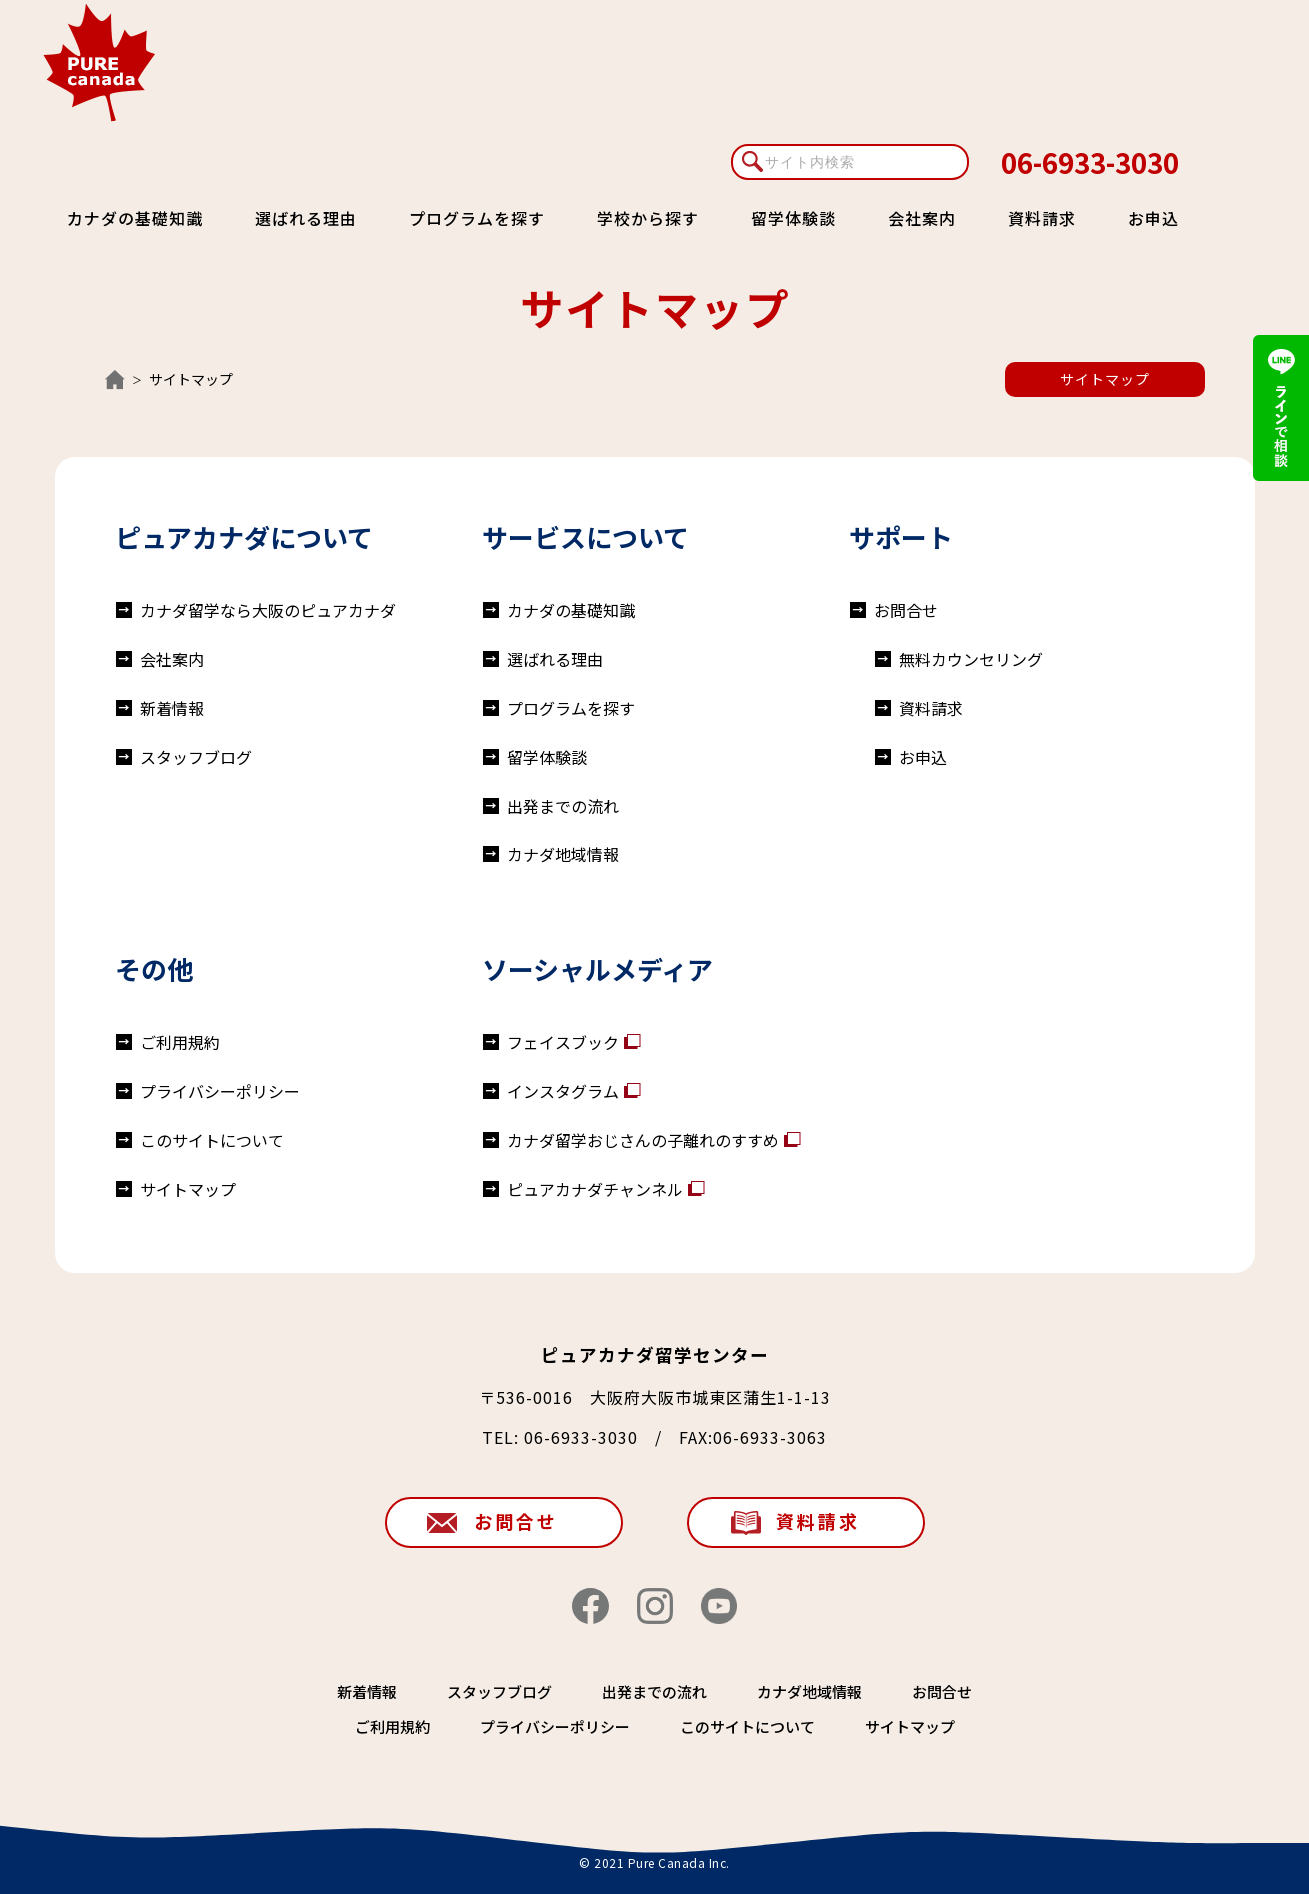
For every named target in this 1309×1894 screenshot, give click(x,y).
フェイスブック (563, 1042)
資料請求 (1042, 218)
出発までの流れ (563, 806)
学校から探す (648, 218)
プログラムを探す (477, 218)
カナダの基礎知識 (135, 218)
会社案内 (922, 218)
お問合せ (906, 610)
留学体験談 (793, 218)
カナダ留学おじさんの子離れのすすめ (643, 1140)
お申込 (1153, 218)
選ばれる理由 (306, 218)
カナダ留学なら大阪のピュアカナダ (268, 610)
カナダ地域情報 (563, 854)
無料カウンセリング (971, 659)
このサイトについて (212, 1140)
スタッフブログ (196, 757)
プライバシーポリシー (220, 1091)
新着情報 (172, 708)
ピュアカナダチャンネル (595, 1189)
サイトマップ (1105, 379)
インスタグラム (563, 1091)
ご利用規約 (180, 1042)
